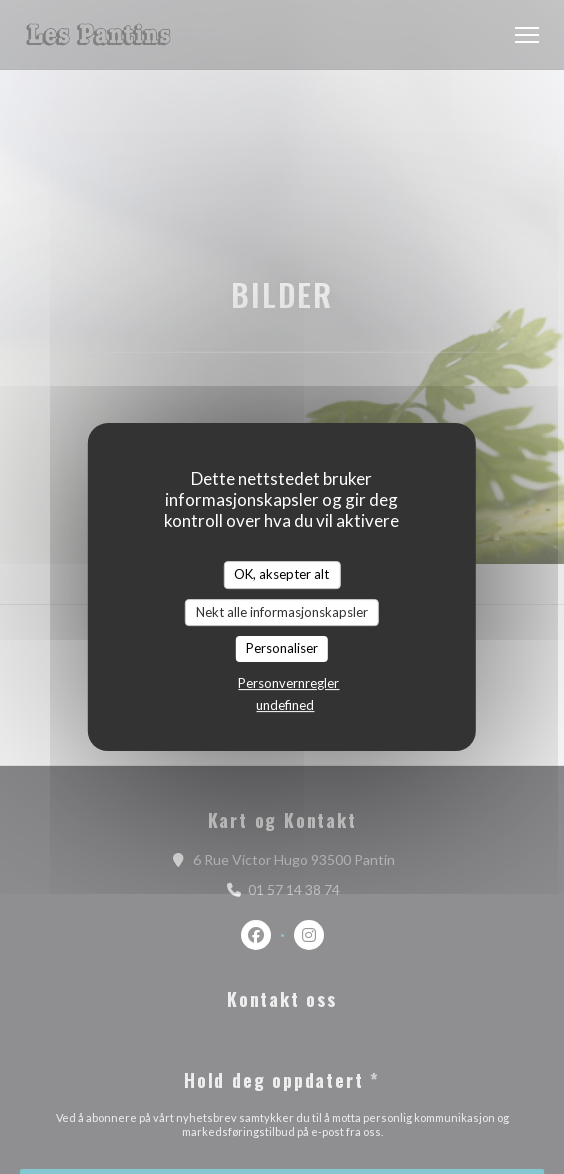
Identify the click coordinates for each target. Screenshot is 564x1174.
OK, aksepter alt (281, 574)
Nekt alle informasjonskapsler (282, 612)
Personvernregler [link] (288, 683)
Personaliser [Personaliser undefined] (282, 648)
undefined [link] (285, 705)
